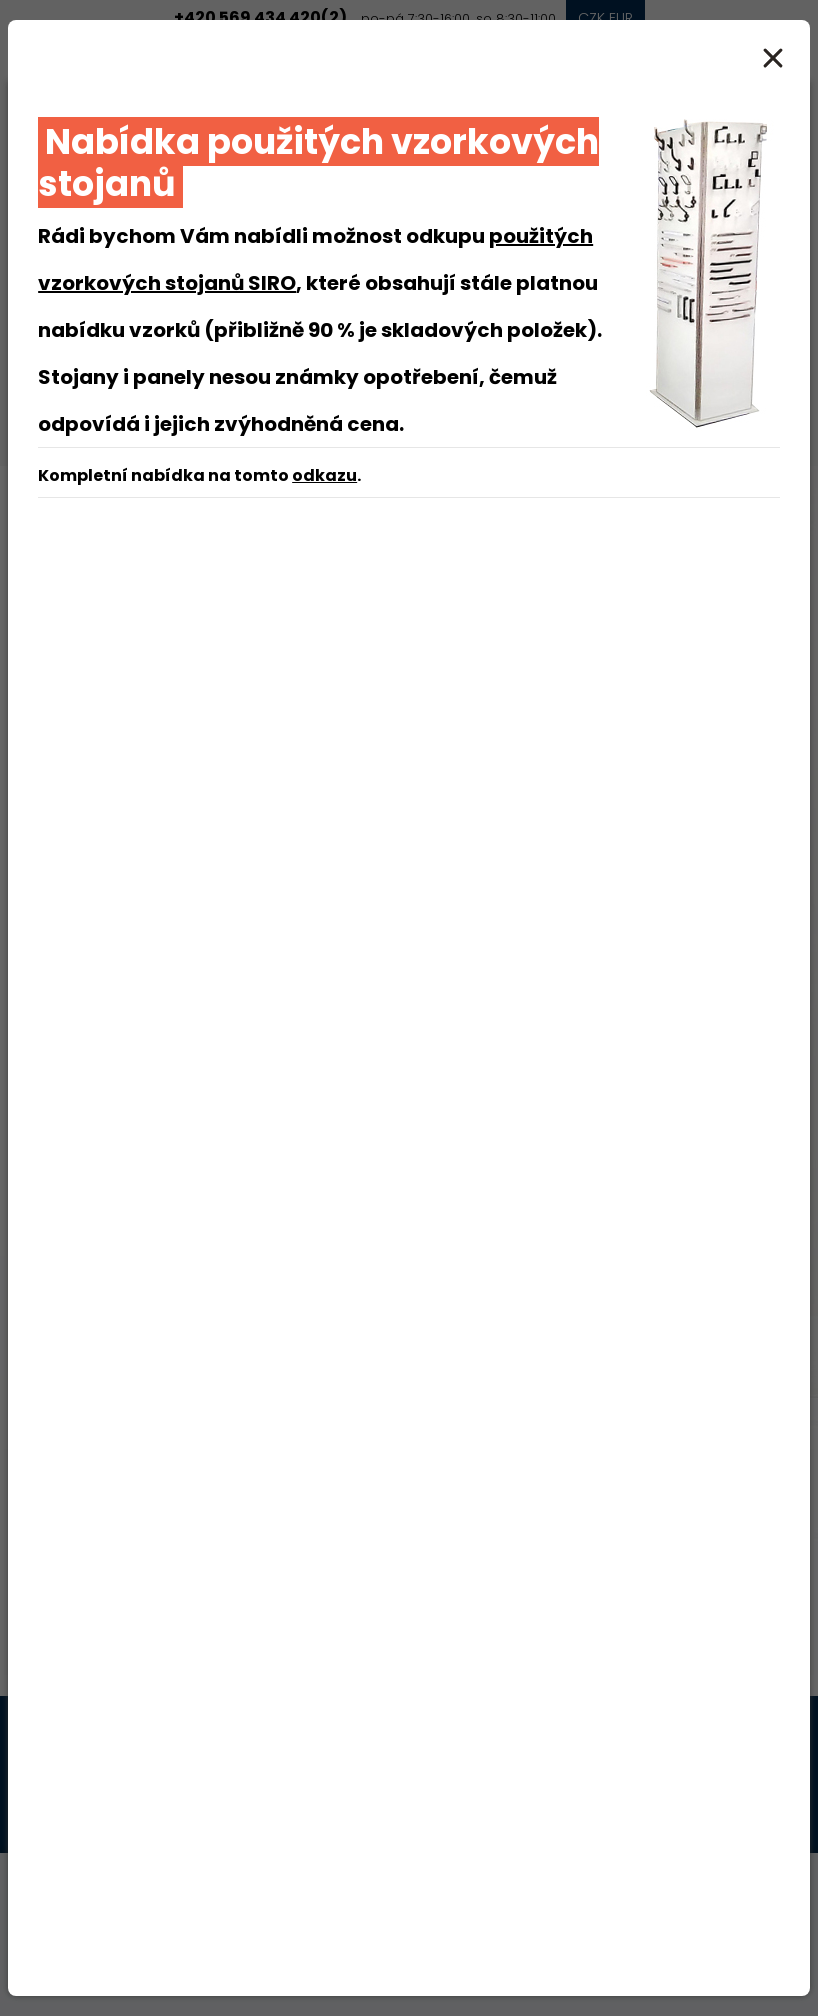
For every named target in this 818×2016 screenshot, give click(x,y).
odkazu (324, 475)
